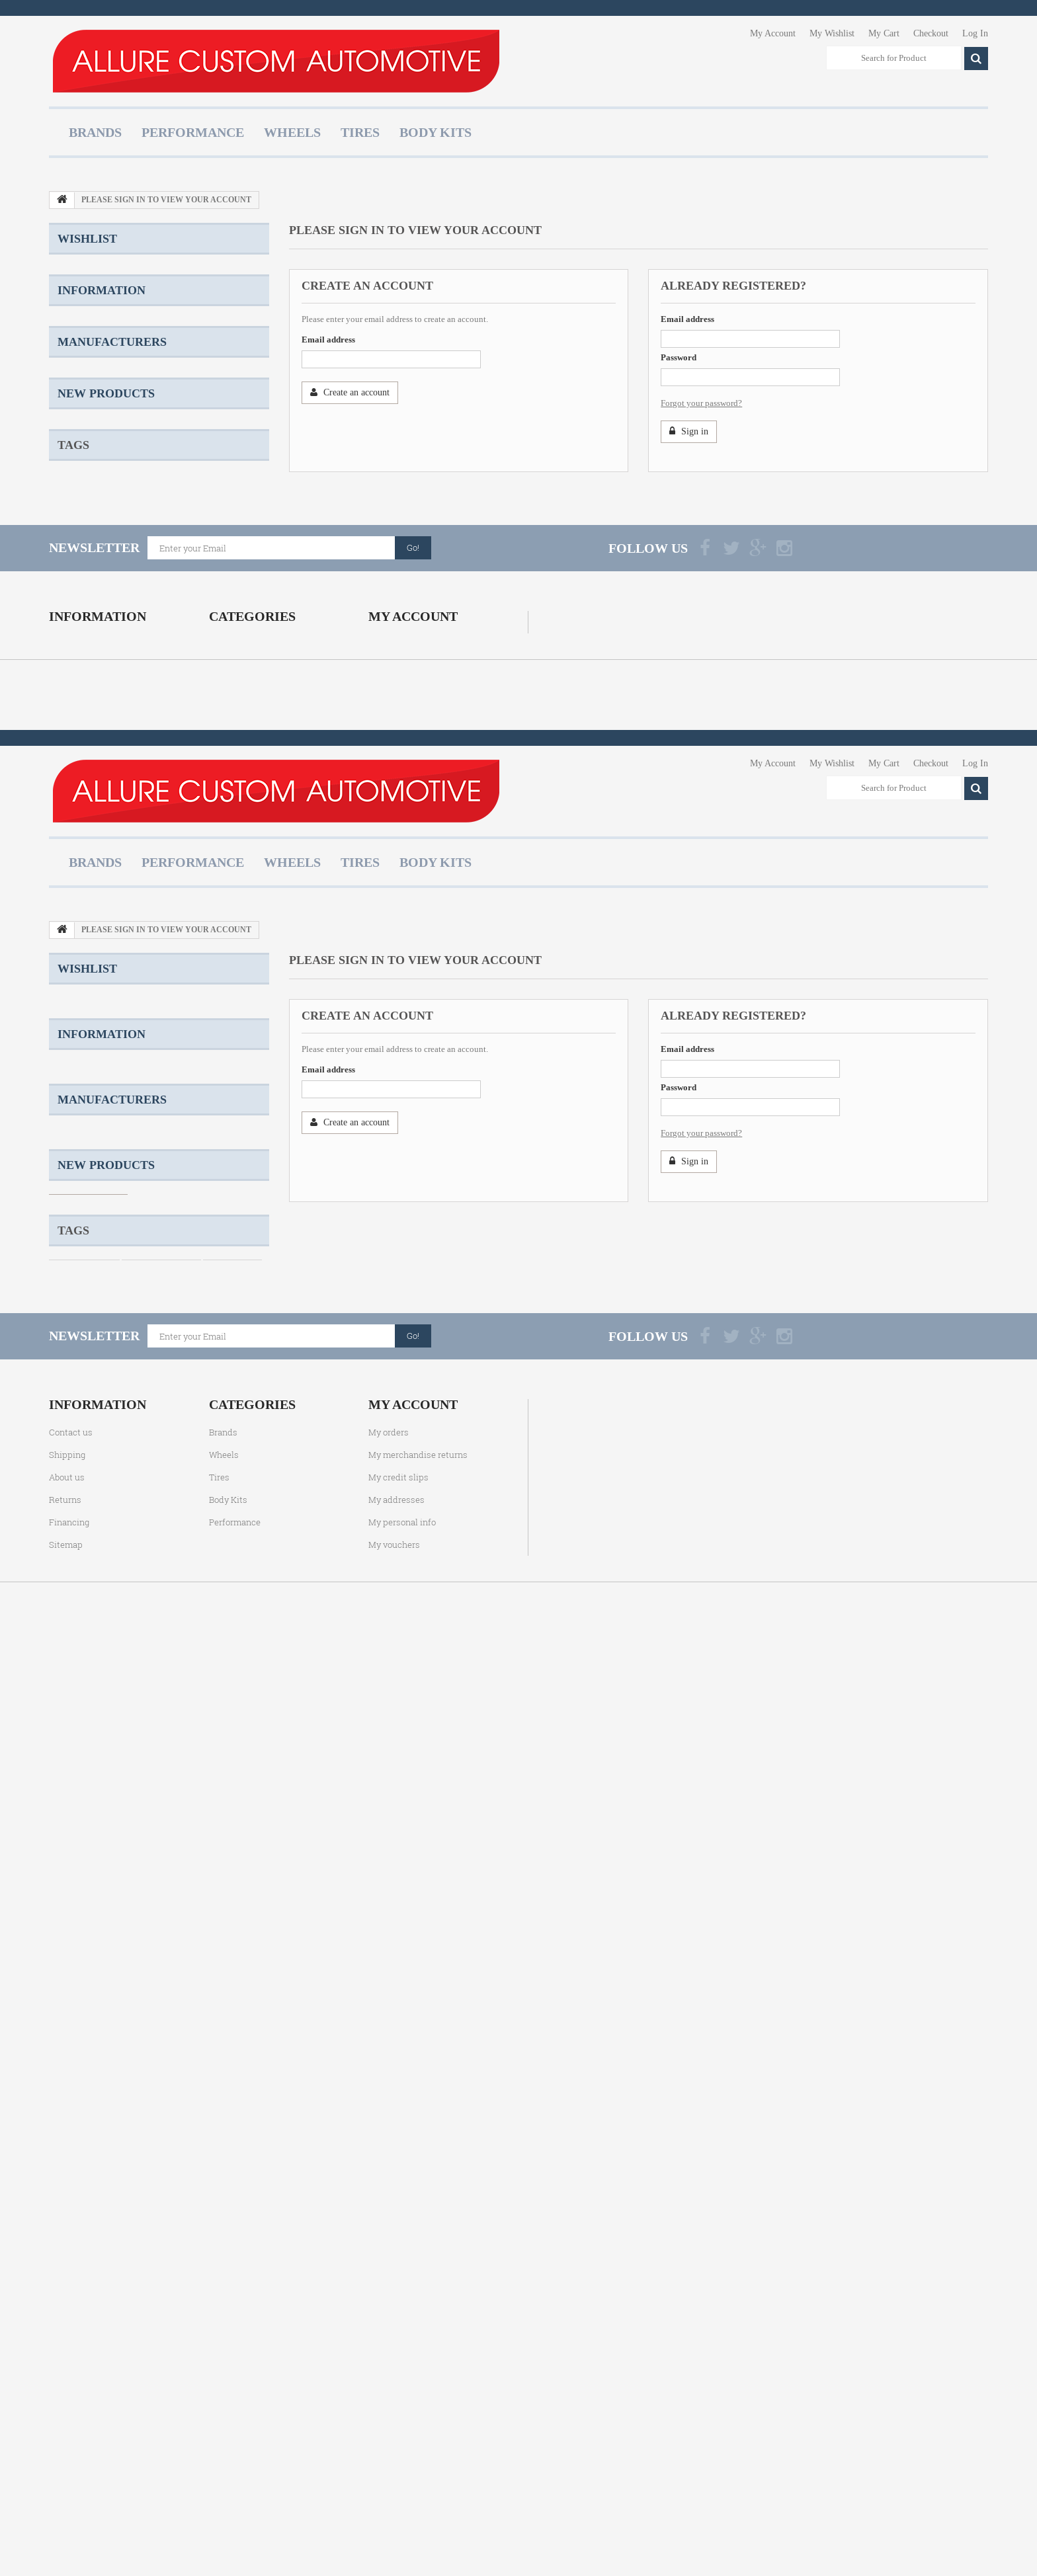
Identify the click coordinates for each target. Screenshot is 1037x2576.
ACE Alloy (91, 558)
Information (101, 359)
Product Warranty (103, 412)
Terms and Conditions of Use (123, 432)
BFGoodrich (94, 638)
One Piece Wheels (161, 837)
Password (678, 357)
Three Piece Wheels (174, 857)
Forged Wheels (84, 877)
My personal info (402, 1170)
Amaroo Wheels (153, 897)
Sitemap (66, 1193)
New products (106, 715)
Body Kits (435, 132)
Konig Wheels (82, 897)
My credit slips (398, 1125)
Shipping (88, 392)
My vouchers (394, 1193)
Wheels (292, 132)
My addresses (396, 1148)
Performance (193, 132)
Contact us (71, 1080)
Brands (95, 132)
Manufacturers (112, 525)
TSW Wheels (151, 877)
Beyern (85, 618)
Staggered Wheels (89, 857)
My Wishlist (831, 33)
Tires (360, 132)
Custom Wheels (84, 837)
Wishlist (87, 238)
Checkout (930, 33)
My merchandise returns (418, 1103)
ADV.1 (83, 578)
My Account (773, 33)
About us (88, 452)
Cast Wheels (232, 837)
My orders (388, 1080)
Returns (86, 472)
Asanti (83, 598)
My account (413, 1052)
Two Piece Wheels (223, 877)
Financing (69, 1170)
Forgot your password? (701, 403)
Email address (328, 339)
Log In (975, 33)
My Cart (883, 33)
